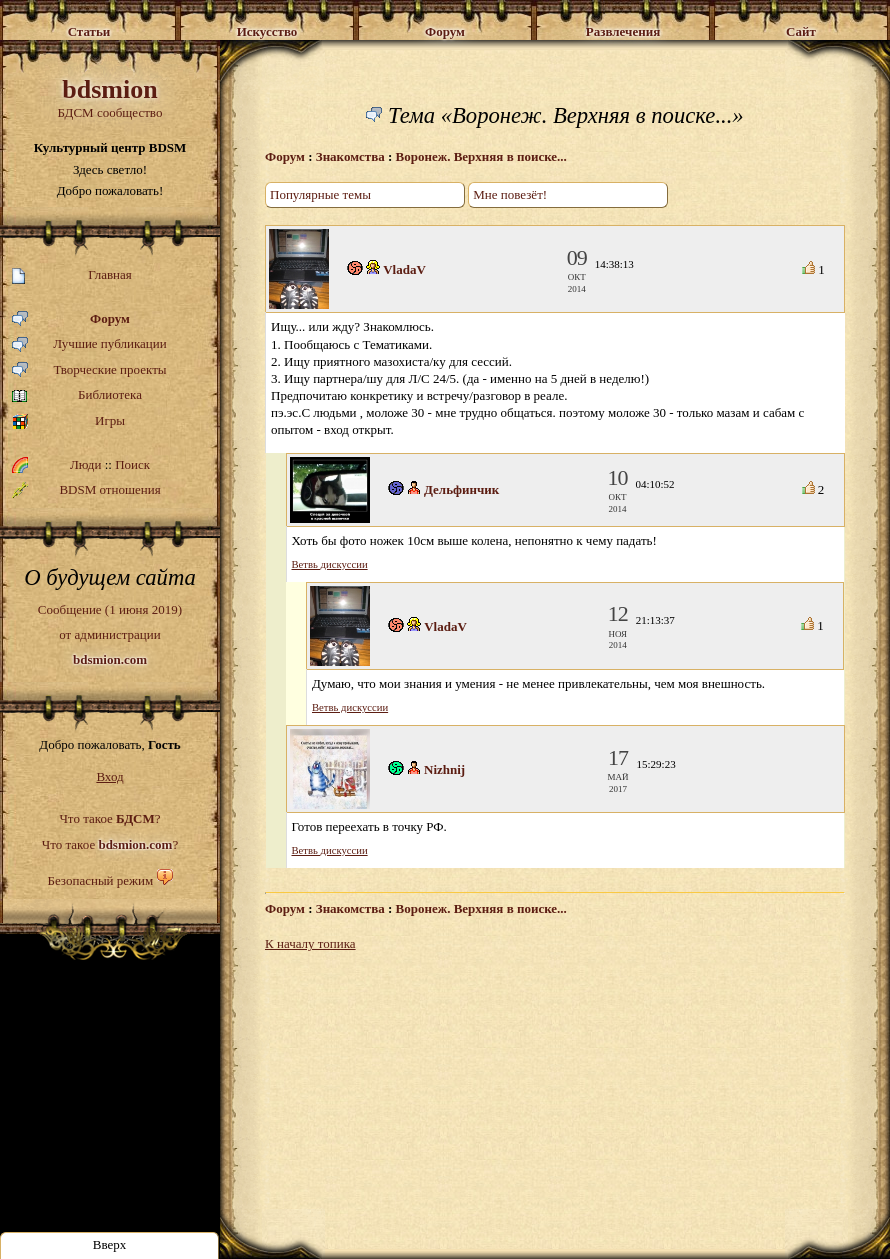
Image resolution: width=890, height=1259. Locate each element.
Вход (109, 776)
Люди (85, 464)
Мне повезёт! (510, 194)
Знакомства (350, 156)
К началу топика (310, 943)
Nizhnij (444, 769)
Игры (68, 421)
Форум (71, 319)
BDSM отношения (86, 490)
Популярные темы (320, 194)
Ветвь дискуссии (330, 564)
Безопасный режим (100, 880)
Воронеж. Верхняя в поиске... (481, 156)
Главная (72, 275)
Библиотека (77, 395)
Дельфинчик (461, 489)
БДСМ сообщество (110, 97)
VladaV (404, 269)
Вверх (110, 1244)
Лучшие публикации (89, 344)
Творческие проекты (89, 370)
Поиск (132, 464)
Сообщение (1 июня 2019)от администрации (110, 634)
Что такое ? (109, 818)
